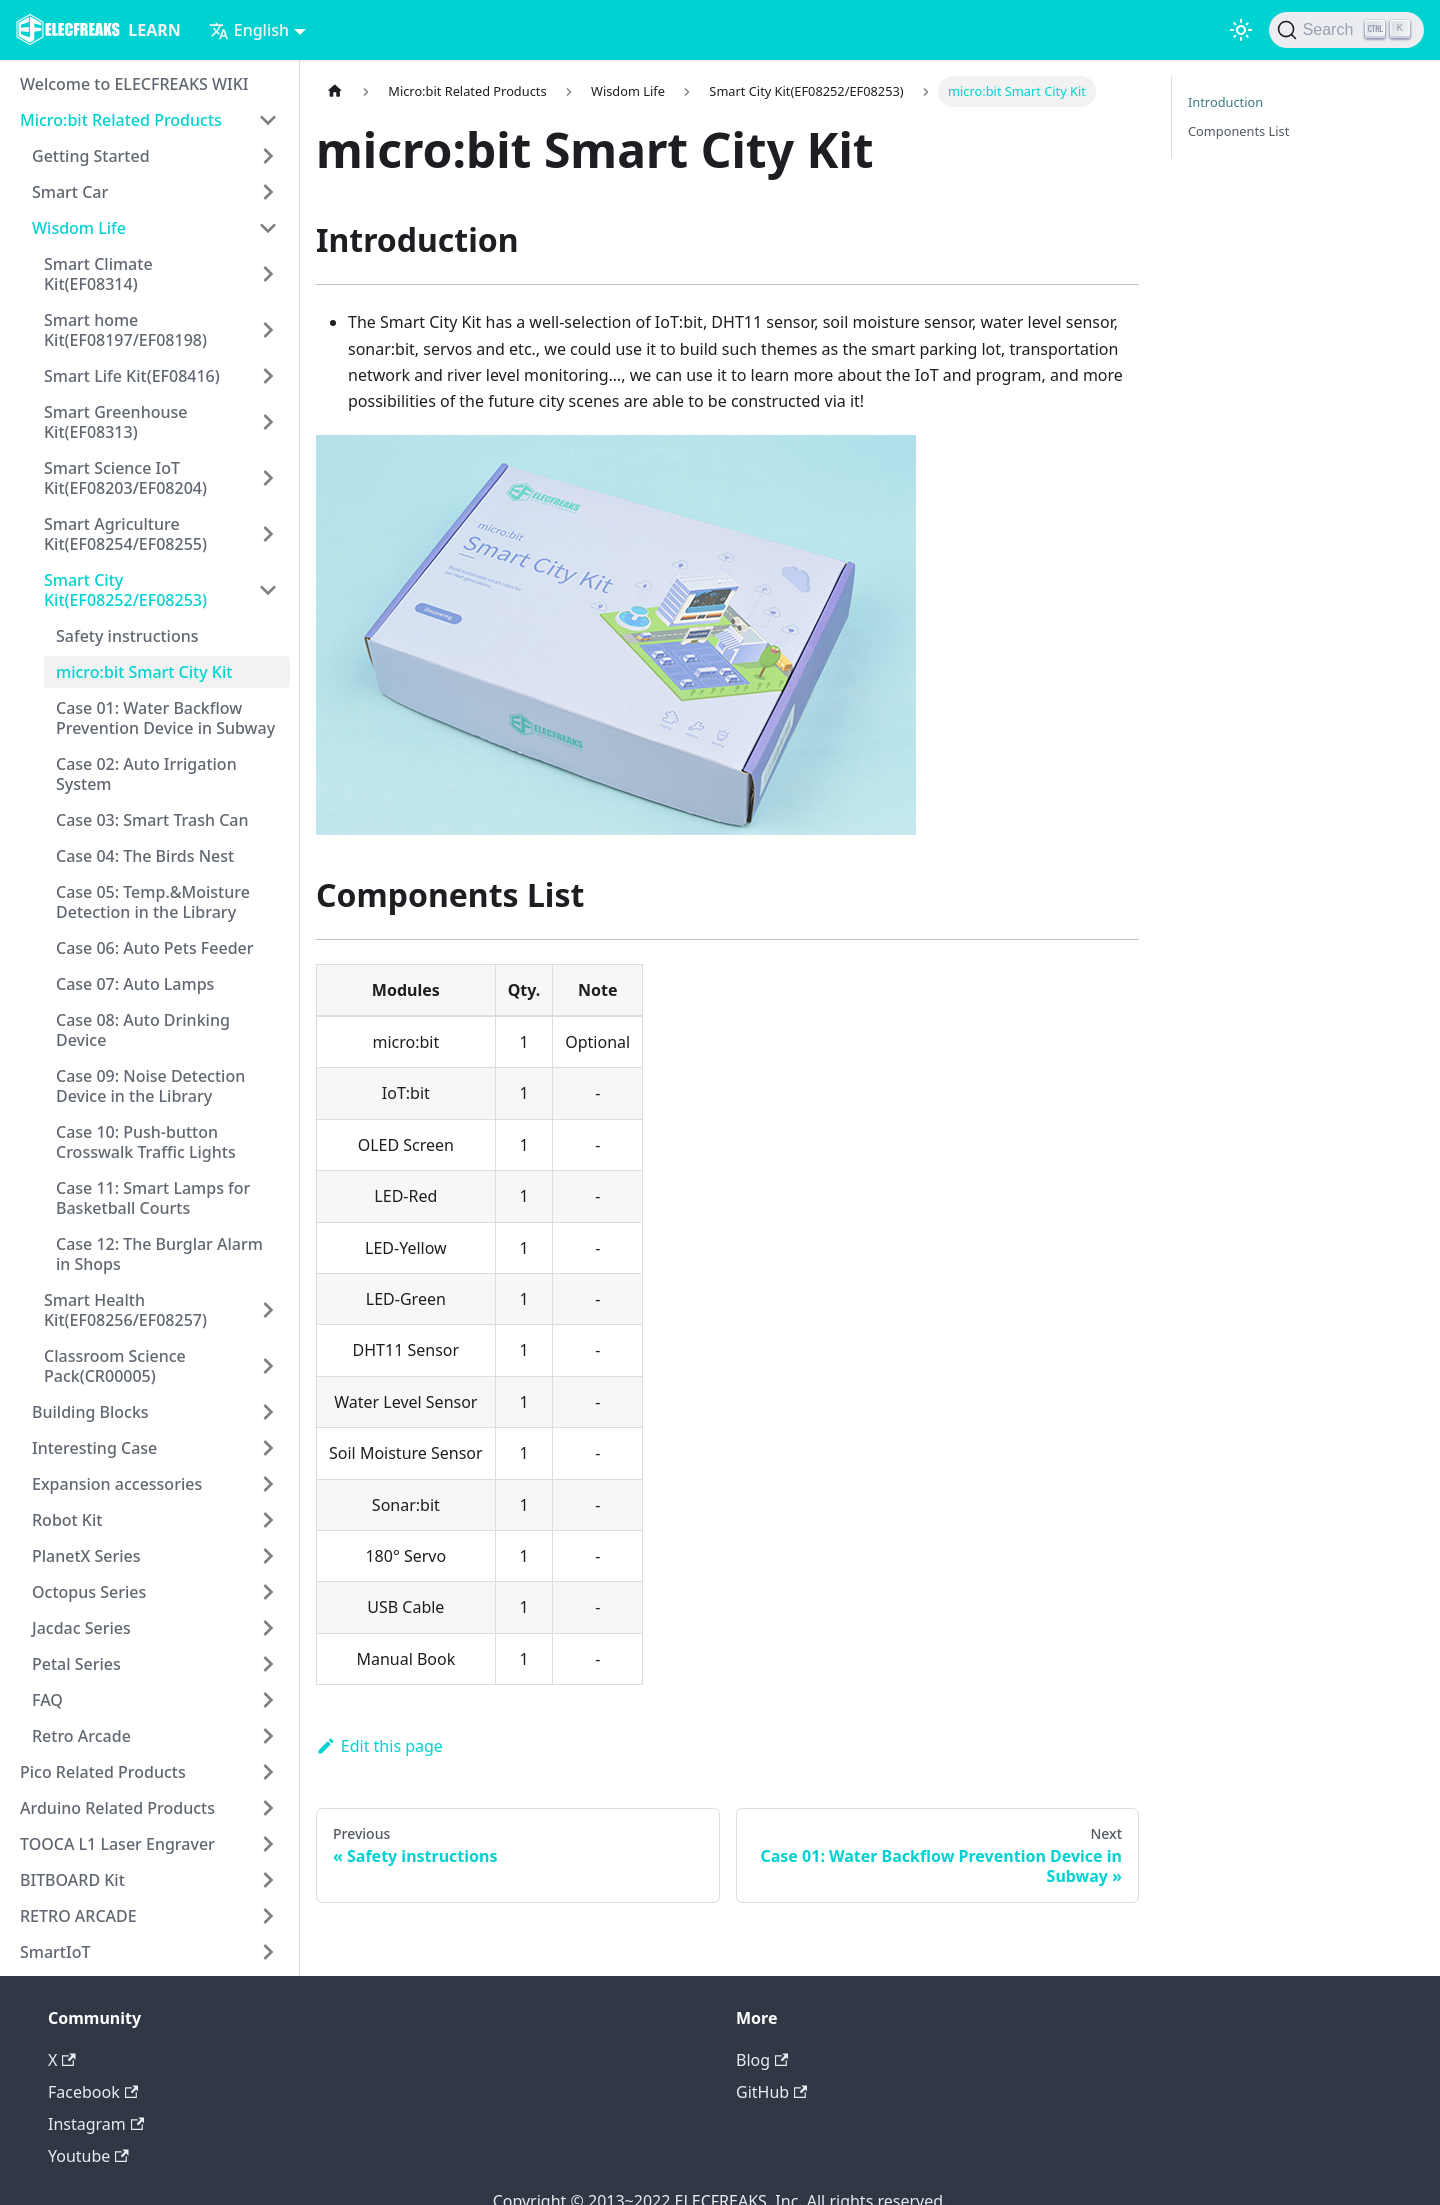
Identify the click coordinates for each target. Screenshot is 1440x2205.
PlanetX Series (86, 1556)
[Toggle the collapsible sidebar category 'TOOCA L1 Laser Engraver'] (268, 1844)
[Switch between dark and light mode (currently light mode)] (1241, 30)
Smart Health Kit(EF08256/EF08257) (125, 1310)
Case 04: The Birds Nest (145, 856)
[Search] (1346, 30)
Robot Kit (67, 1520)
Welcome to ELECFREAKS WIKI (134, 84)
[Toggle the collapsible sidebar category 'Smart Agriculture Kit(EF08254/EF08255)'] (268, 534)
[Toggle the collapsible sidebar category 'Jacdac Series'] (268, 1628)
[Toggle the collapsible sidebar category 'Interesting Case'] (268, 1448)
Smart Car (70, 192)
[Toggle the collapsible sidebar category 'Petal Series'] (268, 1664)
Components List (1238, 131)
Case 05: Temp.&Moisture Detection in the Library (153, 902)
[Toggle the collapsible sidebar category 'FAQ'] (268, 1700)
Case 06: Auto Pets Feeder (155, 948)
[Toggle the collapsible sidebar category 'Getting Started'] (268, 156)
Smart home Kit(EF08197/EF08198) (125, 330)
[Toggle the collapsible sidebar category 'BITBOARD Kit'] (268, 1880)
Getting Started (91, 156)
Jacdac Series (81, 1628)
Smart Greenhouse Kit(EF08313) (115, 422)
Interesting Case (94, 1448)
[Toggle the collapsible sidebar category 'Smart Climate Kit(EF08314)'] (268, 274)
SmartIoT (55, 1952)
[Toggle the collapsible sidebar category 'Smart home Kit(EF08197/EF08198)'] (268, 330)
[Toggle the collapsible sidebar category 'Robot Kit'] (268, 1520)
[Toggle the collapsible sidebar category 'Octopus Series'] (268, 1592)
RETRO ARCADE (78, 1916)
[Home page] (335, 91)
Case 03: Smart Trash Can (152, 820)
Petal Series (76, 1664)
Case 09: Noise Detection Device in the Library (150, 1086)
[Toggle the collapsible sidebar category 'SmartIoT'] (268, 1952)
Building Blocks (90, 1412)
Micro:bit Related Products (121, 120)
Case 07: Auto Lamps (135, 984)
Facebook (93, 2092)
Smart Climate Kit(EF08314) (98, 274)
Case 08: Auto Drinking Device (143, 1030)
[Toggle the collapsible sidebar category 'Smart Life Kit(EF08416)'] (268, 376)
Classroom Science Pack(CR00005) (115, 1366)
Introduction (1225, 102)
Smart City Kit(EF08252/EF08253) (125, 590)
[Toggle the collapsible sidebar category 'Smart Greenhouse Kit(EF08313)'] (268, 422)
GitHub (771, 2092)
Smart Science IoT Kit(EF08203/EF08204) (125, 478)
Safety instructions (127, 636)
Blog (762, 2060)
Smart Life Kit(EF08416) (132, 376)
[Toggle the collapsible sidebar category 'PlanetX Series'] (268, 1556)
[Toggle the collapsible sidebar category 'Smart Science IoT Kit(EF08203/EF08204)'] (268, 478)
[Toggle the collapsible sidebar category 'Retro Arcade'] (268, 1736)
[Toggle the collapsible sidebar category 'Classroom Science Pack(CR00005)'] (268, 1366)
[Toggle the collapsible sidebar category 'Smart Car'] (268, 192)
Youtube (88, 2156)
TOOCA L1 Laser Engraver (117, 1844)
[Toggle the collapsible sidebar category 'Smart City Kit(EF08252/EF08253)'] (268, 590)
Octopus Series (89, 1592)
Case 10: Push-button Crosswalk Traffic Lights (146, 1142)
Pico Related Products (103, 1772)
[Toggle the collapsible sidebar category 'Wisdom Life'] (268, 228)
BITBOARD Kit (72, 1880)
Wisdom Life (79, 228)
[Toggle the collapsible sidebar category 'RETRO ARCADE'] (268, 1916)
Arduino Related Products (117, 1808)
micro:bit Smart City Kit (144, 672)
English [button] (249, 30)
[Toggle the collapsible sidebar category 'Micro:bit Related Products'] (268, 120)
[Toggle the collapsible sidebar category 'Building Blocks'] (268, 1412)
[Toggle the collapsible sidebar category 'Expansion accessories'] (268, 1484)
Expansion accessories (117, 1484)
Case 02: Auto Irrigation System (146, 774)
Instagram (96, 2124)
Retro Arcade (81, 1736)
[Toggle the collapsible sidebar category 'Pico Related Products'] (268, 1772)
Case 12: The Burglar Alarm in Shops (159, 1254)
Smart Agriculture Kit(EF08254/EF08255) (125, 534)
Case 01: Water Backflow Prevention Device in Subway (165, 718)
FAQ (47, 1700)
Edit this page (379, 1746)
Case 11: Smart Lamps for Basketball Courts (153, 1198)
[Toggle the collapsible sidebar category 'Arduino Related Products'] (268, 1808)
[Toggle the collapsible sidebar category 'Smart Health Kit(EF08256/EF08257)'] (268, 1310)
